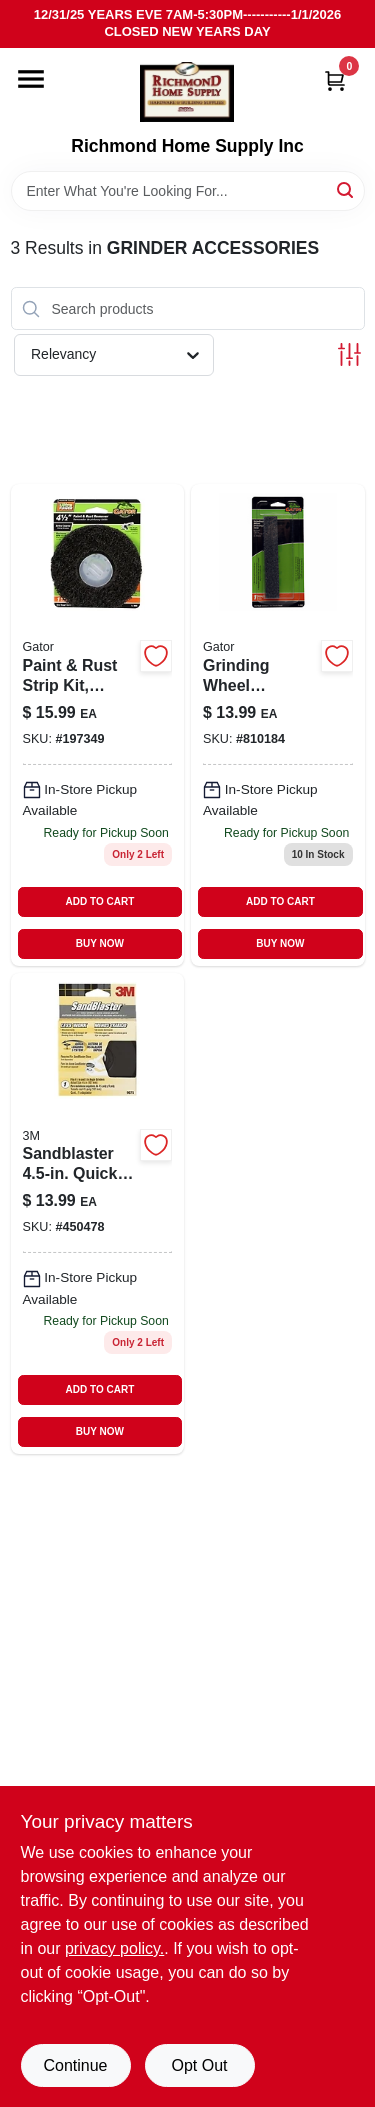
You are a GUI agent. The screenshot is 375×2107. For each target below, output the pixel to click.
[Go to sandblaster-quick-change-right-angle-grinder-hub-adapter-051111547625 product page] (98, 1213)
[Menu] (31, 79)
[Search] (346, 189)
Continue (75, 2065)
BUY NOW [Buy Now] (100, 943)
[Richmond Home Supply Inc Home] (187, 92)
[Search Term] (188, 191)
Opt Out (199, 2065)
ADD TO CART (100, 901)
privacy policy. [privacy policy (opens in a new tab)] (114, 1948)
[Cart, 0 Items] (335, 80)
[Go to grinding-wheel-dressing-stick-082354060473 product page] (278, 724)
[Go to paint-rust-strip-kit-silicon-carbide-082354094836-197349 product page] (98, 724)
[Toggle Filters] (349, 354)
